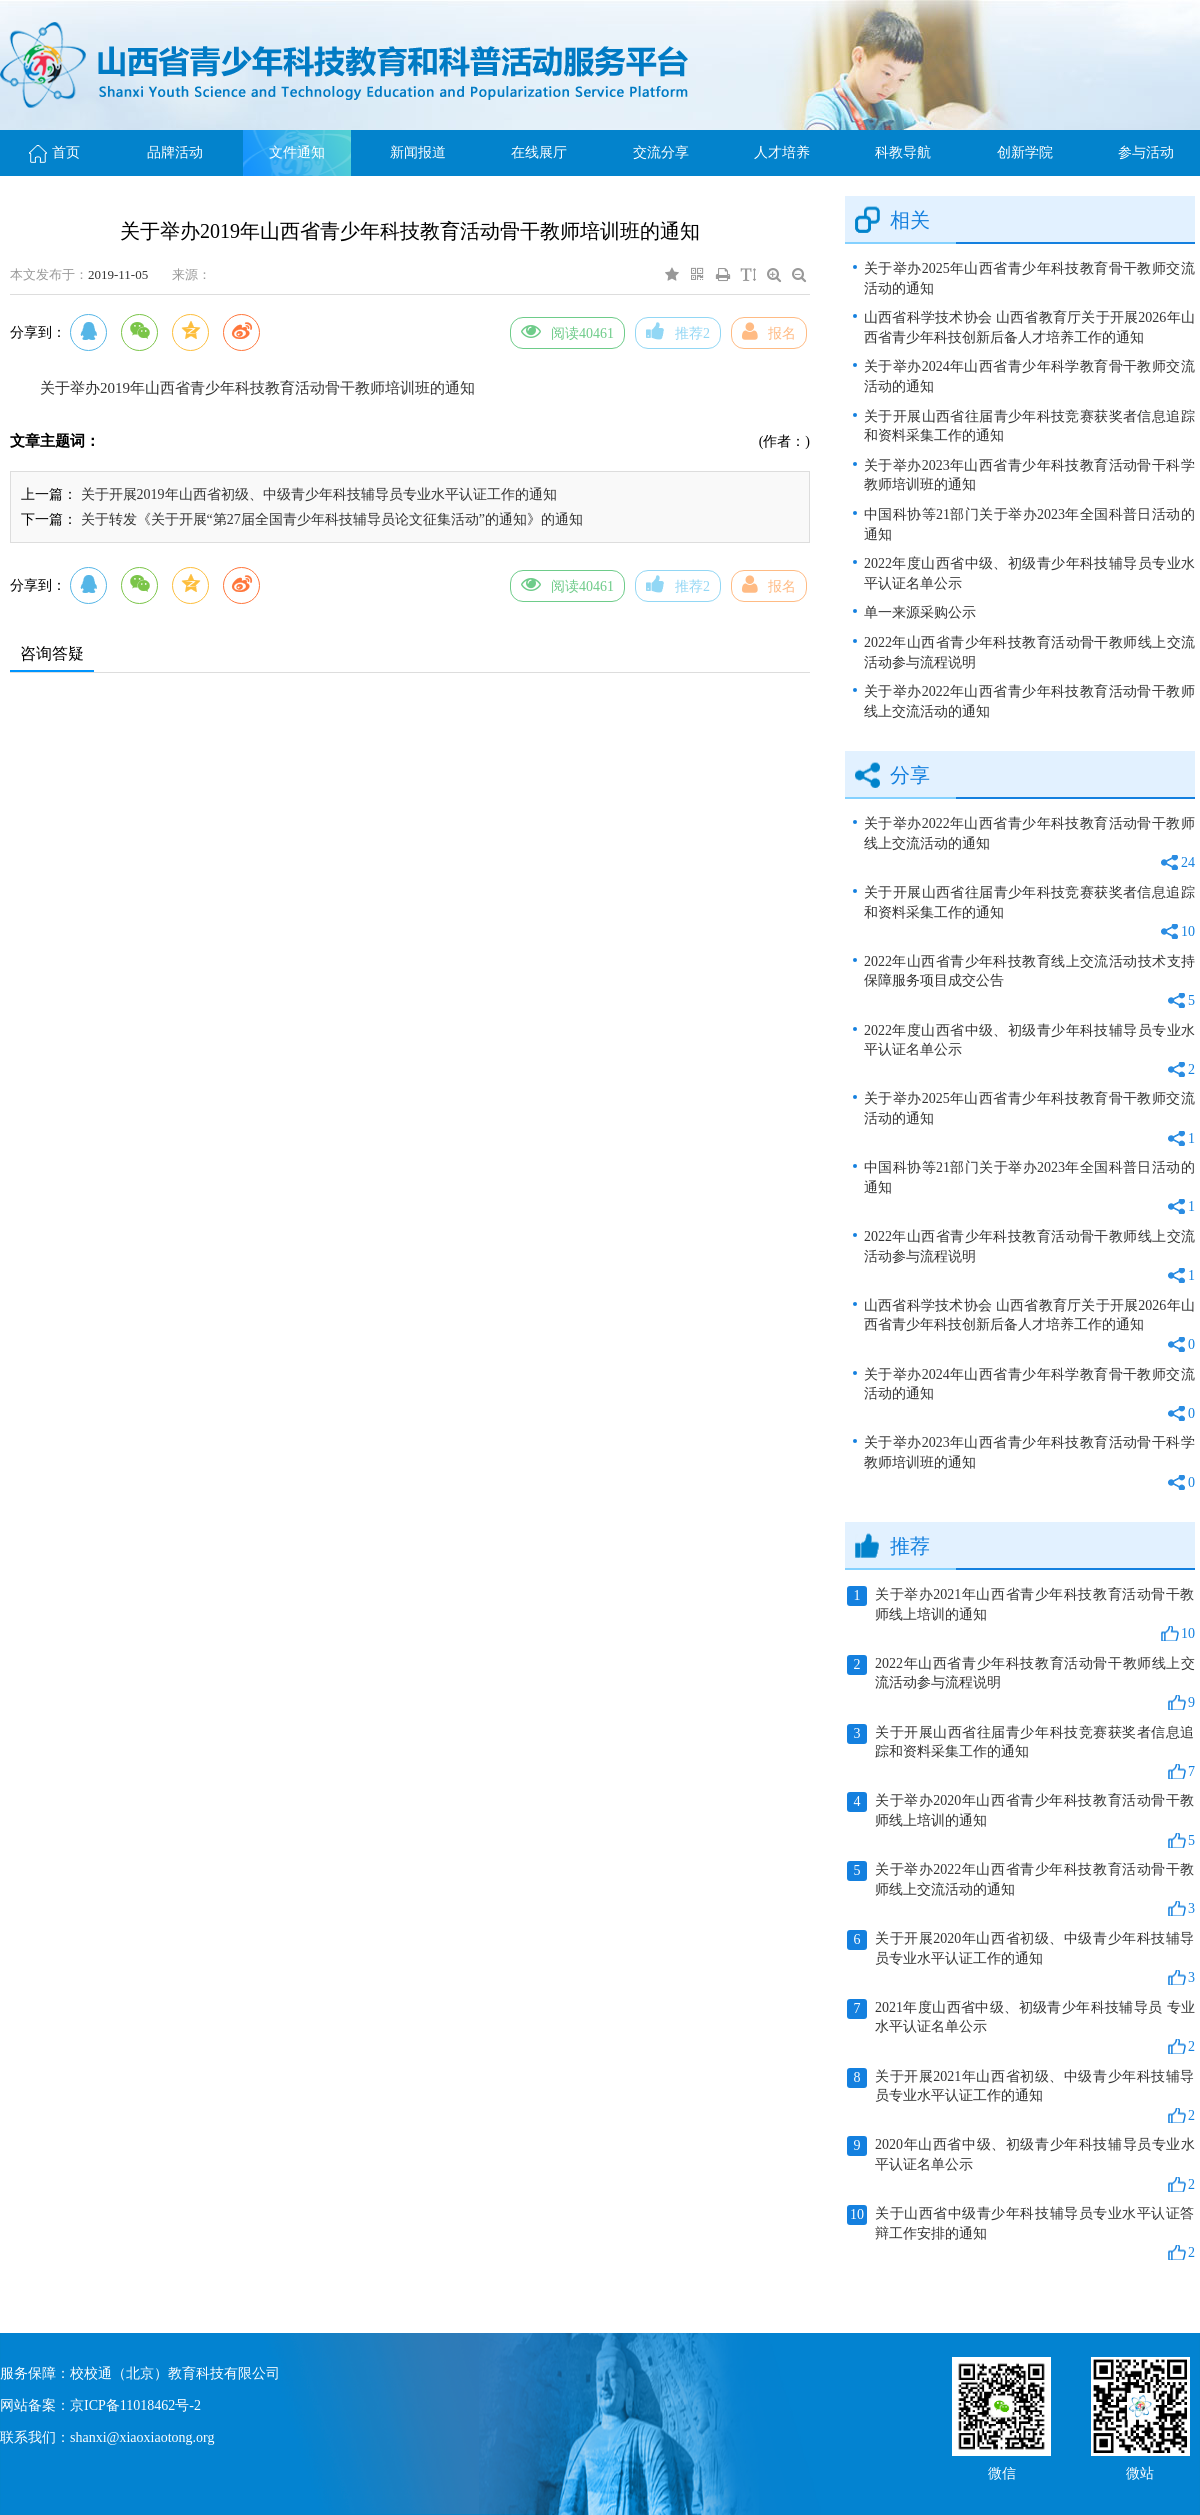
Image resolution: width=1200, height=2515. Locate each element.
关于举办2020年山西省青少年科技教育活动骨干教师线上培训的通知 (1021, 1821)
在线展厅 (539, 152)
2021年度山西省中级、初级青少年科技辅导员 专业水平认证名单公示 (1021, 2028)
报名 (769, 331)
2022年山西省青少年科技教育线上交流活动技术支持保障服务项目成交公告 (1029, 982)
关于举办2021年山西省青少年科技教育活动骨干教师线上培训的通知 (1021, 1615)
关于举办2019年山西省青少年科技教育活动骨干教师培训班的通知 (257, 388)
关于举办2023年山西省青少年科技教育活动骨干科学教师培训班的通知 (1029, 475)
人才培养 (782, 152)
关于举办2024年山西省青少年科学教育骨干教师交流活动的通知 (1029, 376)
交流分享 (661, 152)
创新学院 (1025, 152)
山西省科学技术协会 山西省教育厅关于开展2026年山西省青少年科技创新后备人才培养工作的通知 (1029, 327)
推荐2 (678, 331)
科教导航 (903, 152)
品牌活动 (175, 152)
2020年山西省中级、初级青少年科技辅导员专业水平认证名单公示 (1021, 2165)
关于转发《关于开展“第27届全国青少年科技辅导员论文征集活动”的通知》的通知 (332, 519)
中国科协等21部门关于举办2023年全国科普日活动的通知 (1029, 524)
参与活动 (1146, 152)
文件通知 (297, 152)
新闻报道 (418, 152)
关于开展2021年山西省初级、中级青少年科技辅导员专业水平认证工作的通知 (1021, 2097)
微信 (1002, 2471)
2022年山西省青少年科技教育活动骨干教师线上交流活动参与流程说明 (1029, 652)
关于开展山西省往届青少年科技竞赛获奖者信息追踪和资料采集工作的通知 (1029, 426)
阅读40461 (567, 331)
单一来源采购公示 (920, 612)
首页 (54, 152)
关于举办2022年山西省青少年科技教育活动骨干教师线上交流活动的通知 (1029, 701)
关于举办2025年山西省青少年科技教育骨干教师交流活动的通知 (1029, 278)
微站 (1140, 2471)
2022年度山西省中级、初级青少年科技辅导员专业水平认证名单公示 (1029, 573)
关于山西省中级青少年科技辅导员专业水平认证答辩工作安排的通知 (1021, 2234)
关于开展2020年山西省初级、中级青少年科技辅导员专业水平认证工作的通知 (1021, 1959)
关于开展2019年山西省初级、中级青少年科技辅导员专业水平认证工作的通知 (319, 494)
